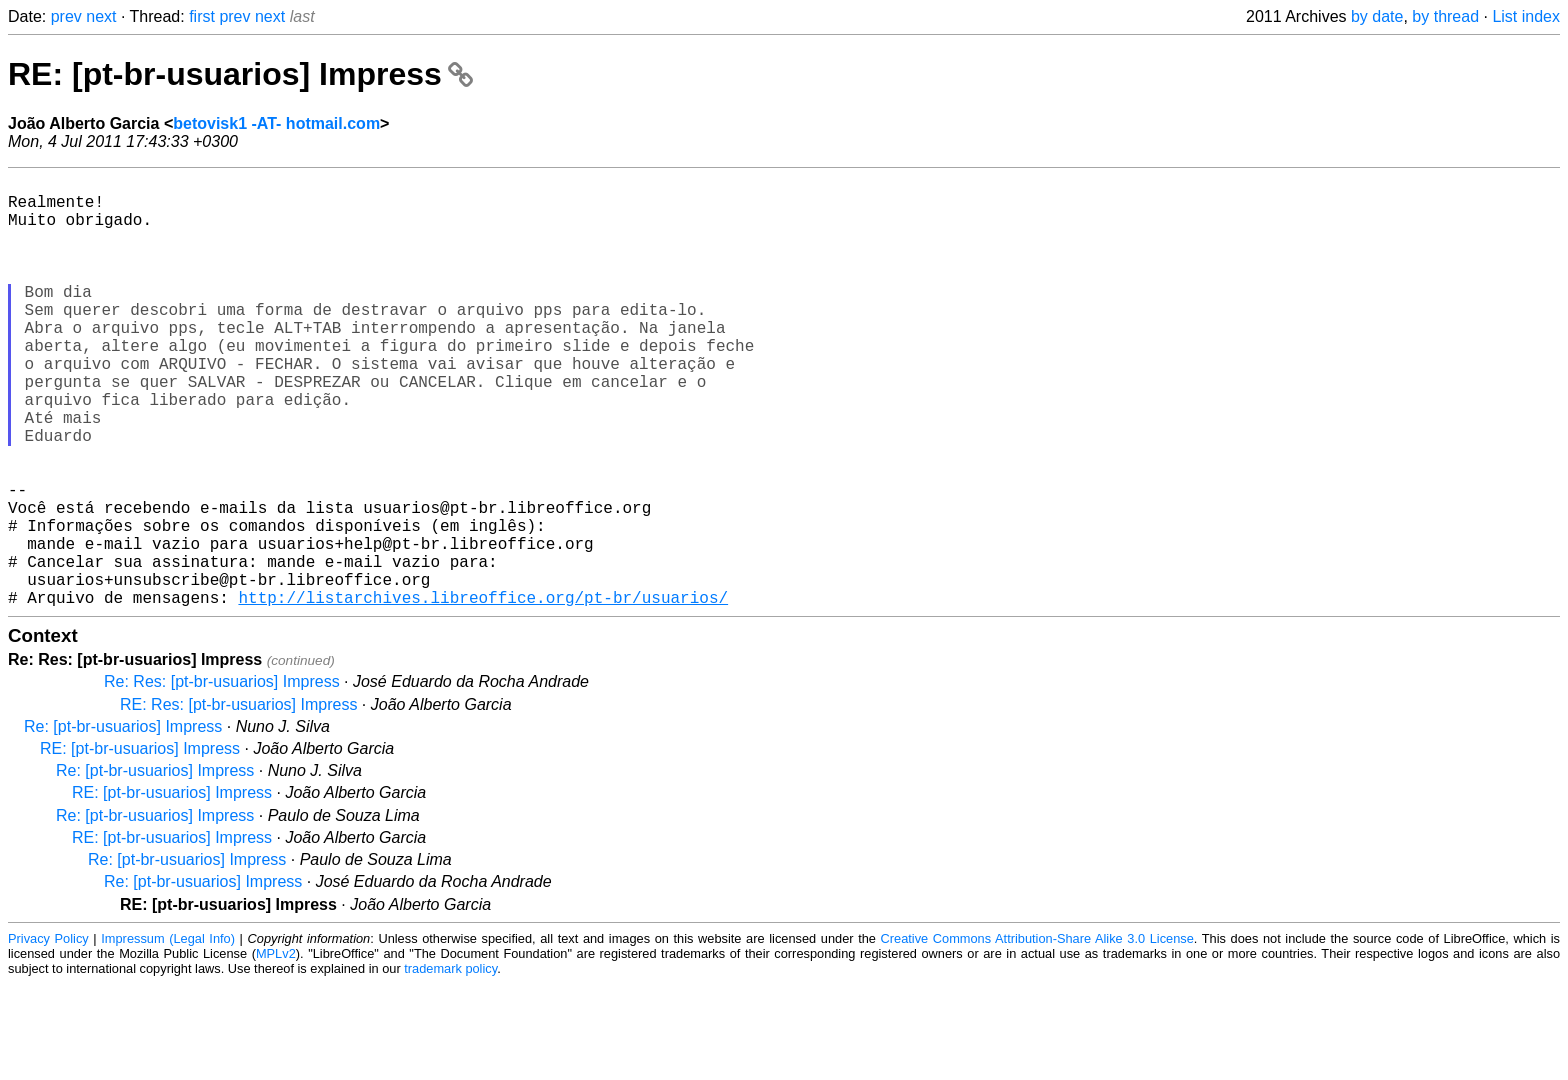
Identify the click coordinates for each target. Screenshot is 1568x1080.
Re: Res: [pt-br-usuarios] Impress (222, 777)
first (202, 16)
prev (66, 16)
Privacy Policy (48, 1034)
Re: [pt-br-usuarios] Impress (123, 822)
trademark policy (450, 1064)
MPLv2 (276, 1049)
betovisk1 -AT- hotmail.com (276, 123)
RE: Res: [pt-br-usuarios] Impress (238, 800)
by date (1377, 16)
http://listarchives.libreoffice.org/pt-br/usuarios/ (483, 693)
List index (1526, 16)
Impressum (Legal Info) (168, 1034)
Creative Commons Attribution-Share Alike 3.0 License (1037, 1034)
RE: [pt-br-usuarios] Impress (240, 74)
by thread (1445, 16)
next (101, 16)
